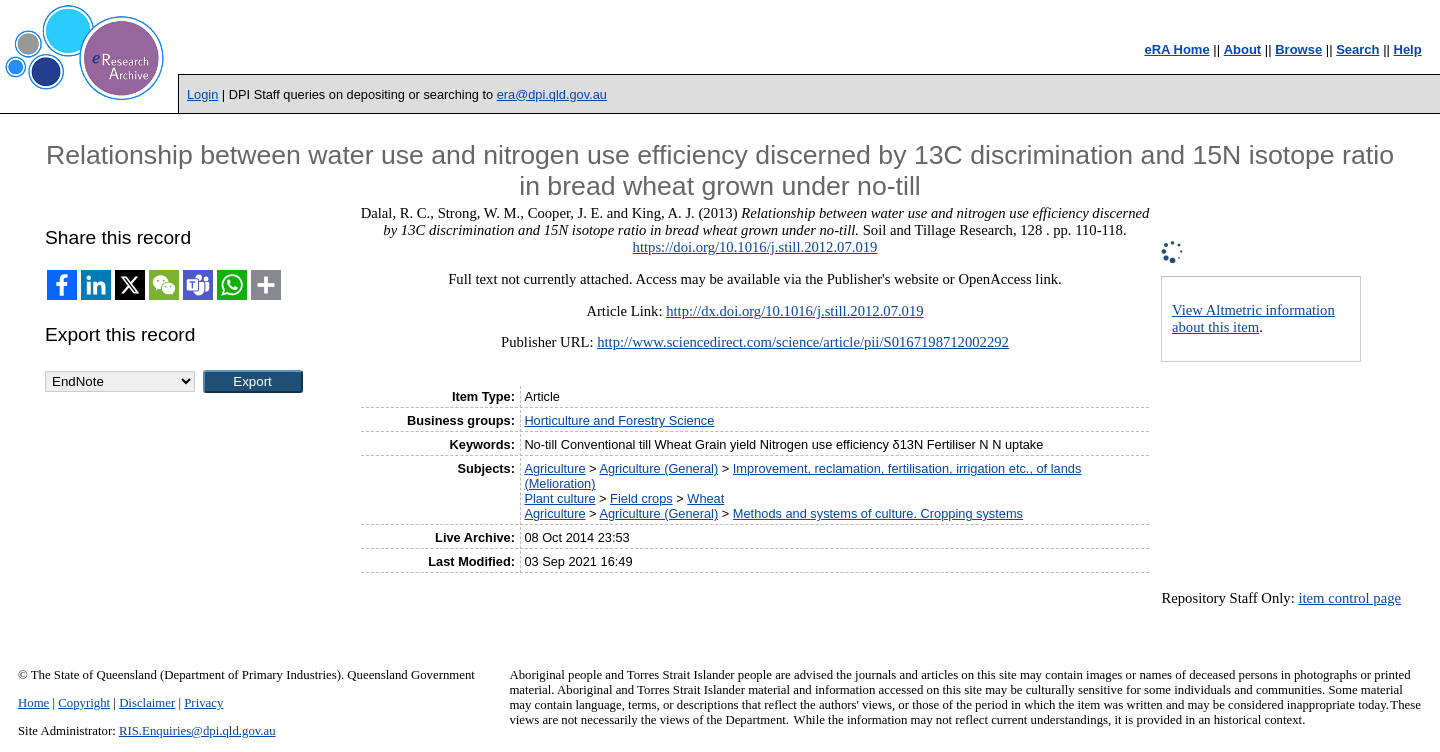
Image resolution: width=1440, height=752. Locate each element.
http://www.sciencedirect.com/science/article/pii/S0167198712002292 (803, 342)
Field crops (641, 498)
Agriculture (554, 468)
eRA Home (1176, 49)
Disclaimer (147, 703)
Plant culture (559, 498)
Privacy (203, 703)
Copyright (84, 703)
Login (202, 94)
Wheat (705, 498)
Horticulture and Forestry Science (619, 420)
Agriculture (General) (658, 468)
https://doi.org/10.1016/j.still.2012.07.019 (755, 247)
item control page (1349, 598)
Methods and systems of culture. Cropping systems (878, 513)
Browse (1298, 49)
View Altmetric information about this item (1253, 318)
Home (33, 703)
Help (1408, 49)
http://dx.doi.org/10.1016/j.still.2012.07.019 (794, 311)
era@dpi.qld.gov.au (552, 94)
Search (1357, 49)
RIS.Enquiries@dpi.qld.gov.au (197, 731)
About (1243, 49)
